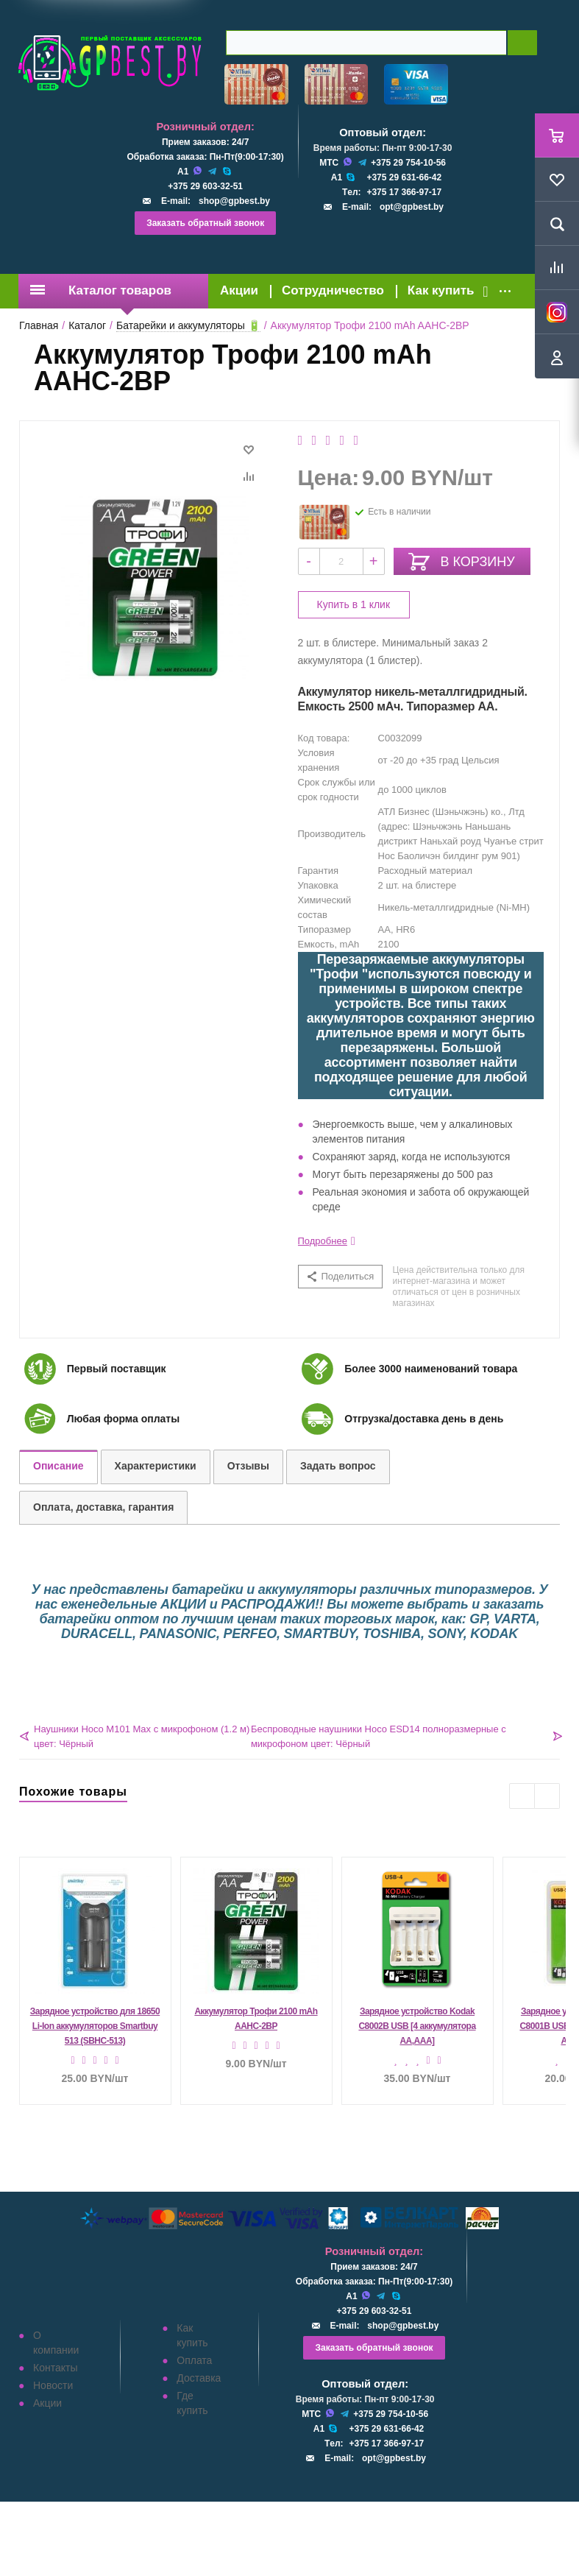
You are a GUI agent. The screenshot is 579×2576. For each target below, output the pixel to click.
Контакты (55, 2368)
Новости (53, 2385)
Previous (522, 1796)
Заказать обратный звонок (205, 223)
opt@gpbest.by (412, 207)
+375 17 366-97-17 (403, 192)
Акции (239, 290)
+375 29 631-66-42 (403, 177)
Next (547, 1796)
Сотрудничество (333, 290)
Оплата (194, 2360)
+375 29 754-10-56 (408, 163)
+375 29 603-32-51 (205, 186)
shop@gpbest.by (234, 201)
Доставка (199, 2378)
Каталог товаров (100, 290)
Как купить (441, 290)
